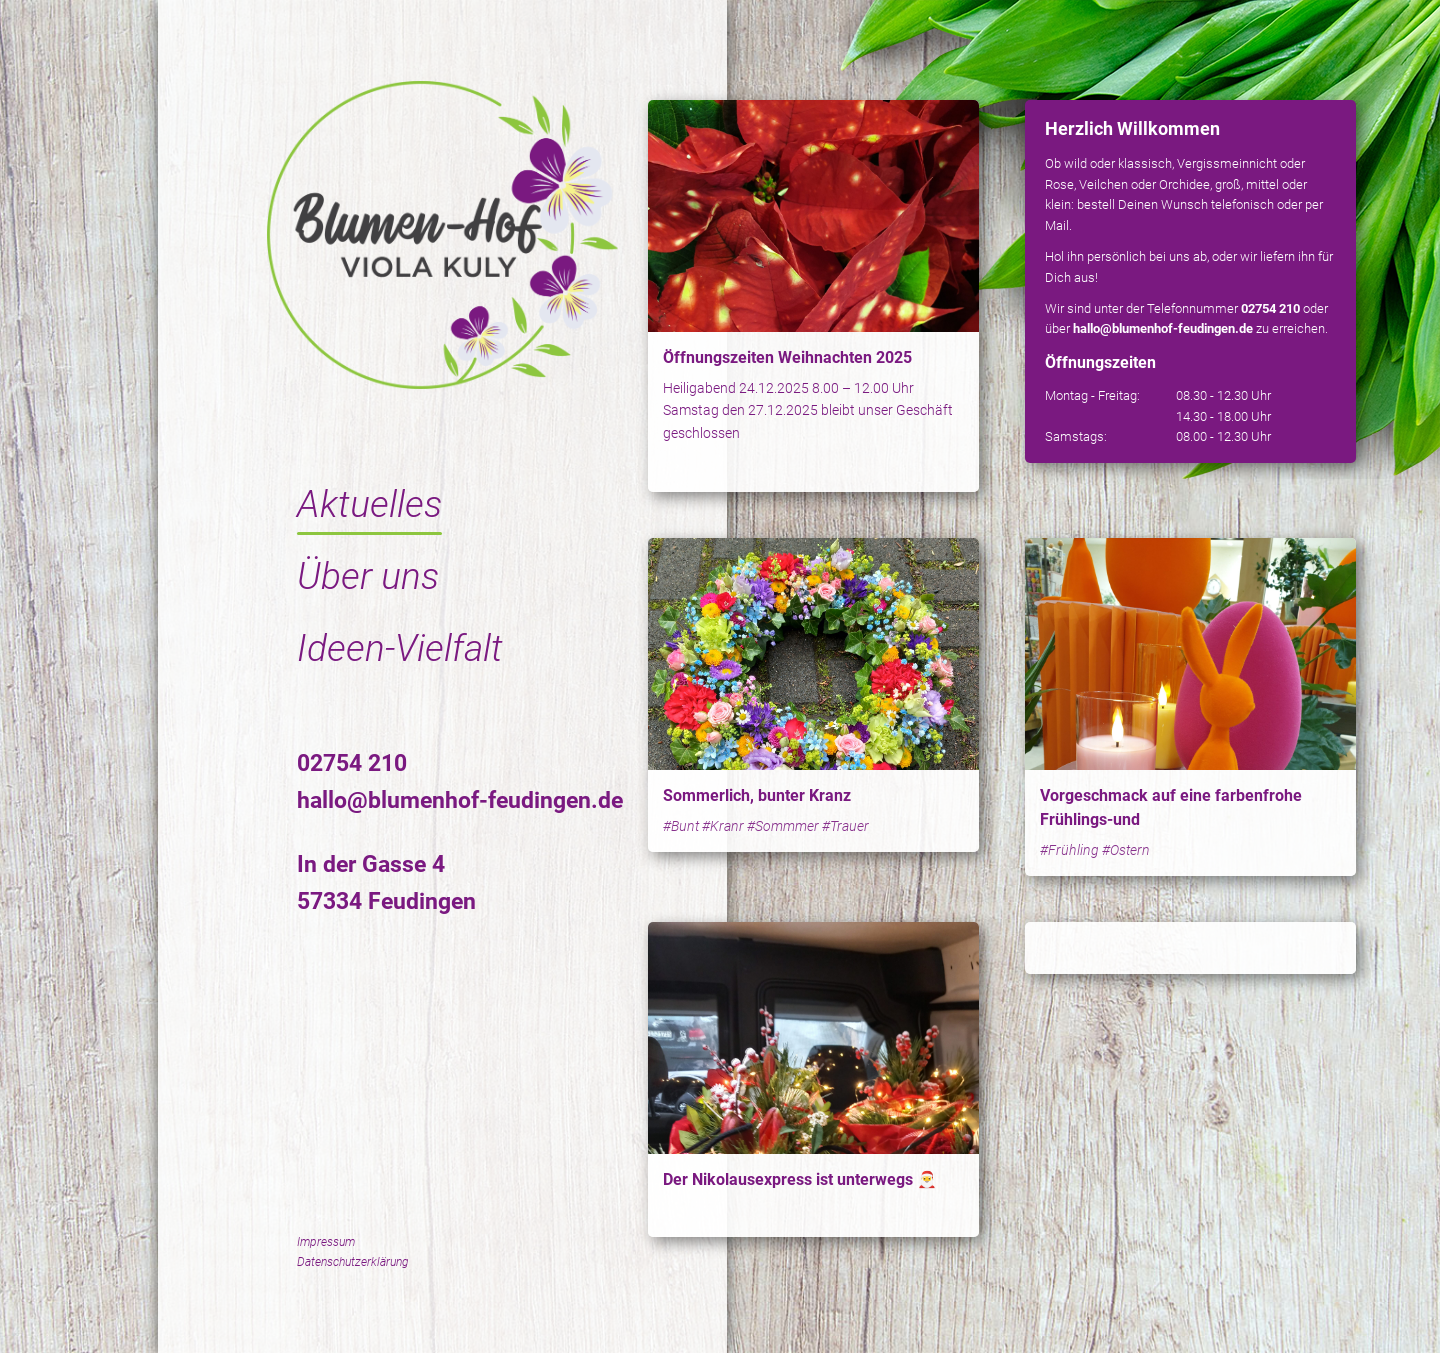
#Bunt (681, 826)
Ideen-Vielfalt (400, 648)
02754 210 (352, 763)
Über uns (368, 576)
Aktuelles (369, 504)
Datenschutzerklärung (353, 1262)
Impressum (326, 1242)
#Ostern (1126, 850)
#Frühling (1069, 850)
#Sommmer (783, 826)
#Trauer (845, 826)
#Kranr (723, 826)
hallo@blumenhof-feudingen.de (460, 800)
